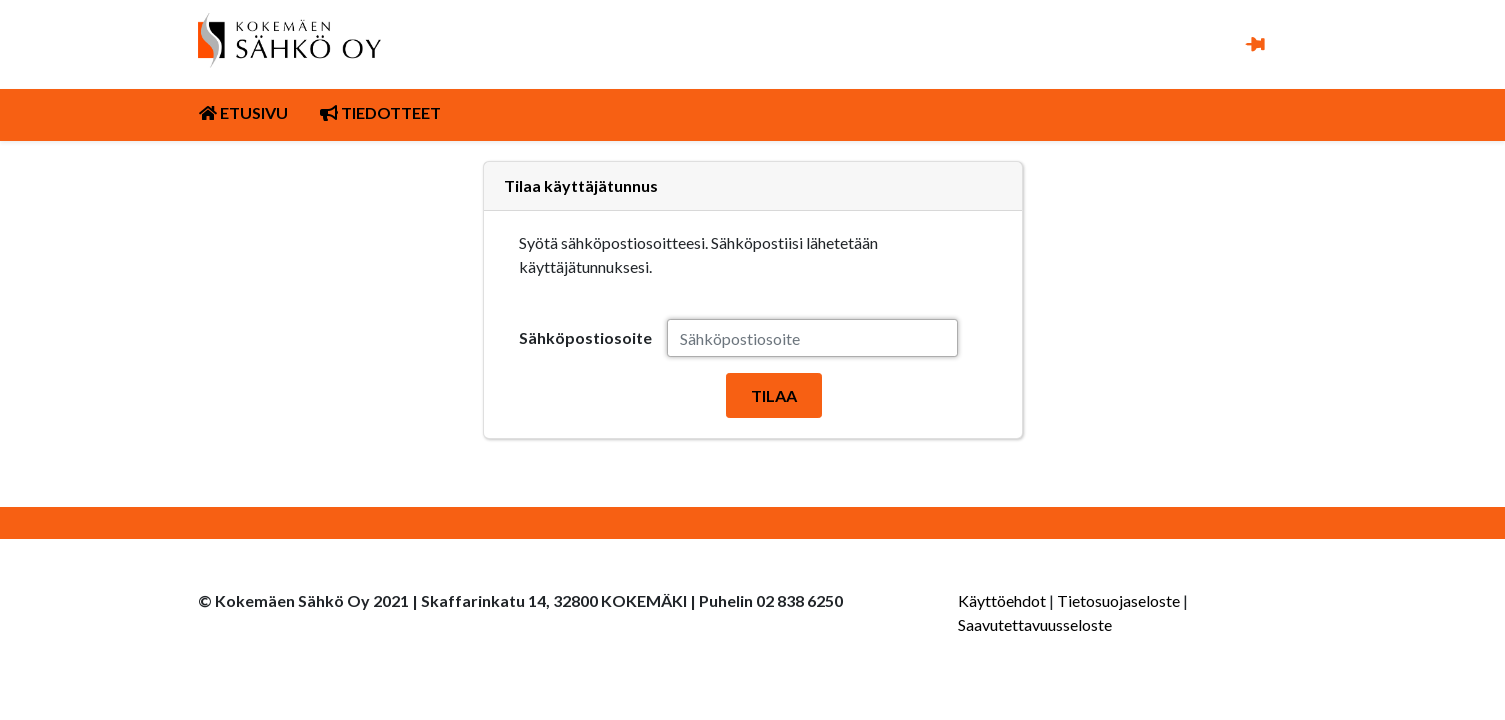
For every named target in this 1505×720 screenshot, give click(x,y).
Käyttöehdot (1002, 600)
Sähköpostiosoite (585, 337)
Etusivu (243, 112)
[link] (289, 40)
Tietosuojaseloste (1118, 600)
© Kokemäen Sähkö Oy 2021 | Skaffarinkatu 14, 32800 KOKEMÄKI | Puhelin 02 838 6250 (520, 600)
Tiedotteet (380, 112)
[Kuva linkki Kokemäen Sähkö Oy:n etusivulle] (289, 28)
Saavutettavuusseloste (1035, 624)
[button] (1254, 43)
